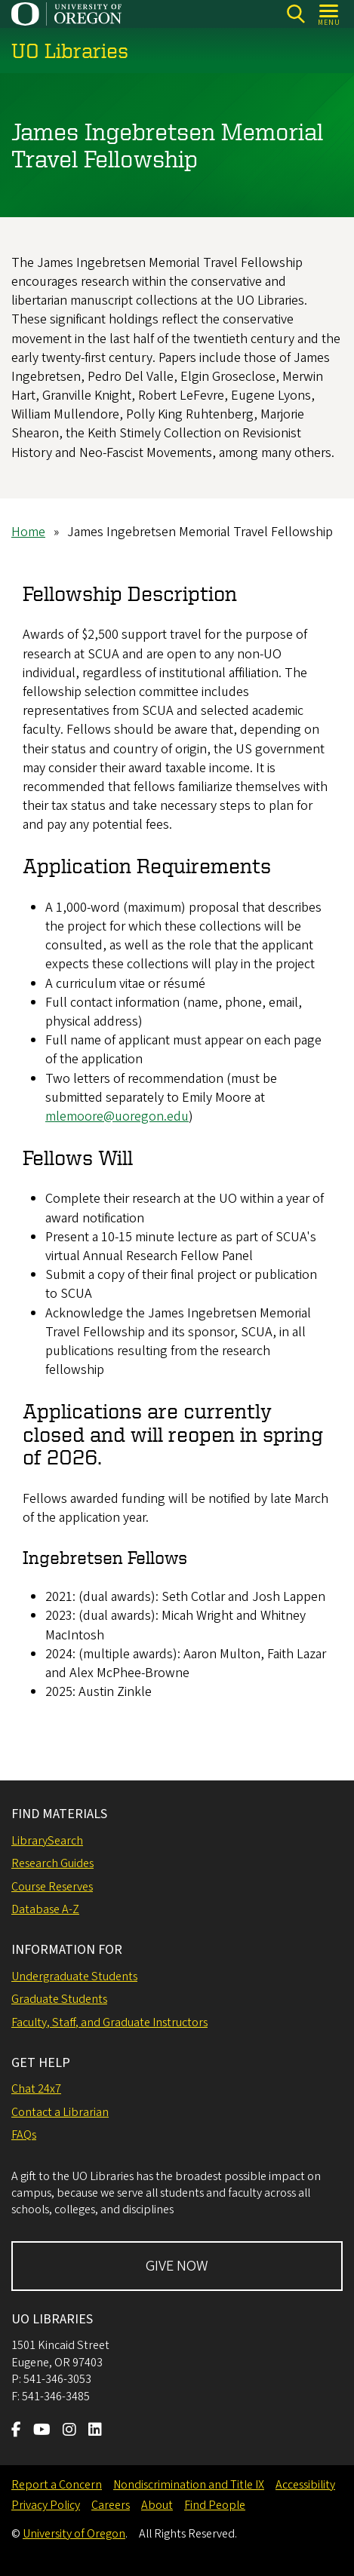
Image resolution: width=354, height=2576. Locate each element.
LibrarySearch (47, 1840)
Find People (214, 2505)
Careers (110, 2505)
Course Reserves (52, 1886)
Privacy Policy (45, 2505)
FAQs (23, 2135)
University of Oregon (74, 2533)
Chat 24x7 (36, 2089)
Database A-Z (45, 1909)
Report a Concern (56, 2484)
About (157, 2505)
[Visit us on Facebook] (16, 2431)
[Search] (295, 14)
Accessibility (305, 2484)
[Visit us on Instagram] (69, 2431)
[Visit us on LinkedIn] (95, 2431)
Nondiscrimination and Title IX (188, 2484)
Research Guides (52, 1863)
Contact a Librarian (60, 2112)
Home (28, 532)
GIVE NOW (177, 2266)
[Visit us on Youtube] (42, 2431)
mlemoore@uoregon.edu (117, 1116)
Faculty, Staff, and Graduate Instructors (109, 2022)
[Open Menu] (329, 14)
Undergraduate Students (74, 1976)
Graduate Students (59, 1999)
